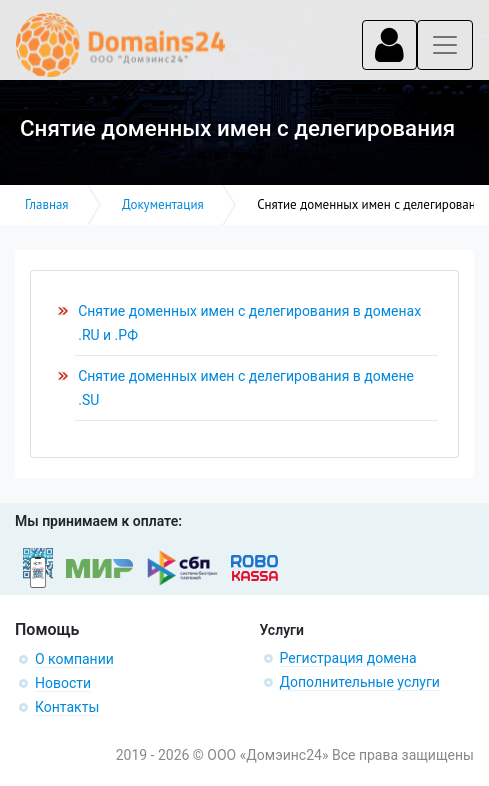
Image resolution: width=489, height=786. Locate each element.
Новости (63, 683)
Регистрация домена (348, 658)
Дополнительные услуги (360, 682)
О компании (74, 659)
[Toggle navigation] (389, 45)
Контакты (67, 707)
